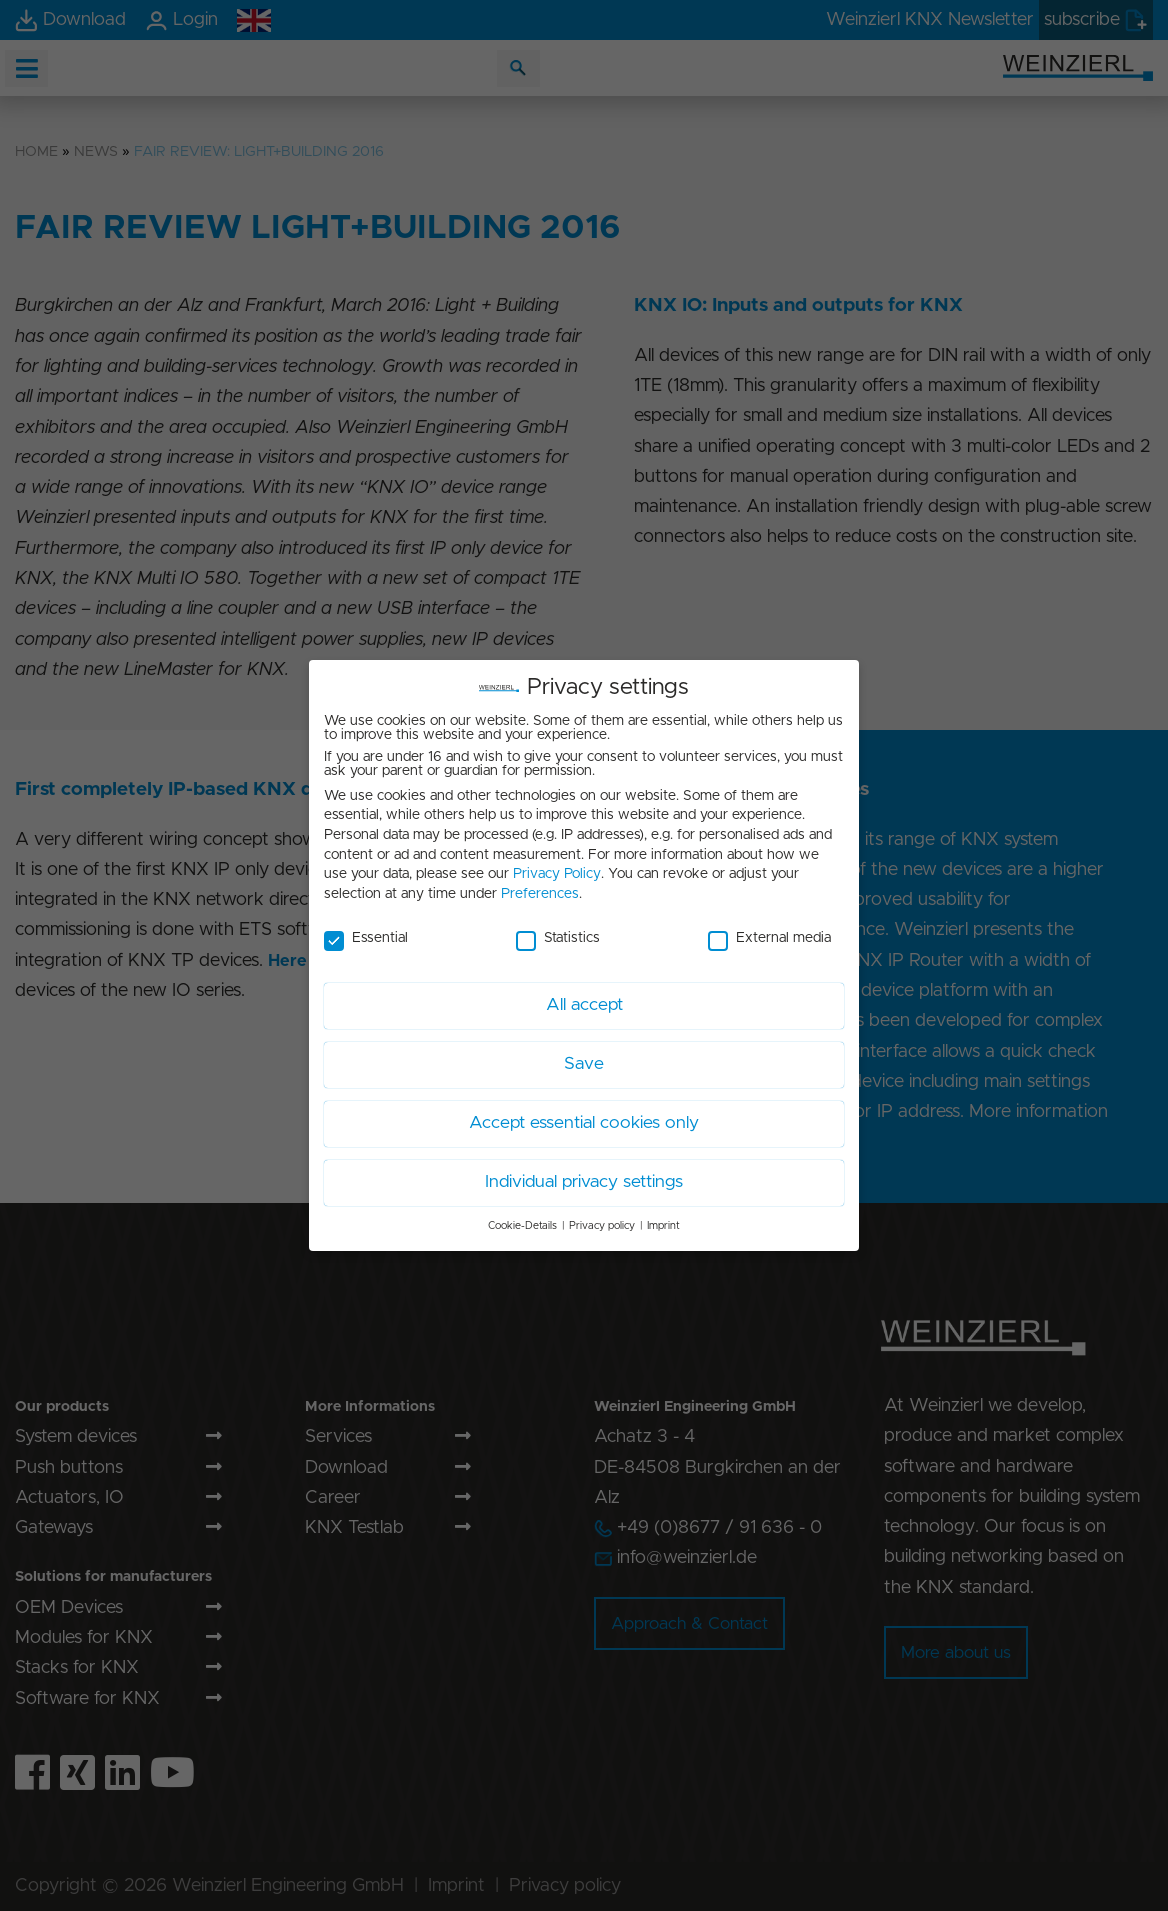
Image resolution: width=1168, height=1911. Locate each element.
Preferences (540, 886)
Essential (366, 930)
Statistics (558, 930)
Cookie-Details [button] (522, 1218)
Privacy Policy (557, 866)
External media (769, 930)
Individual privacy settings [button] (584, 1174)
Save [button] (584, 1056)
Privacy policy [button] (602, 1218)
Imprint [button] (663, 1218)
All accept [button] (584, 997)
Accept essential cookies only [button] (584, 1115)
